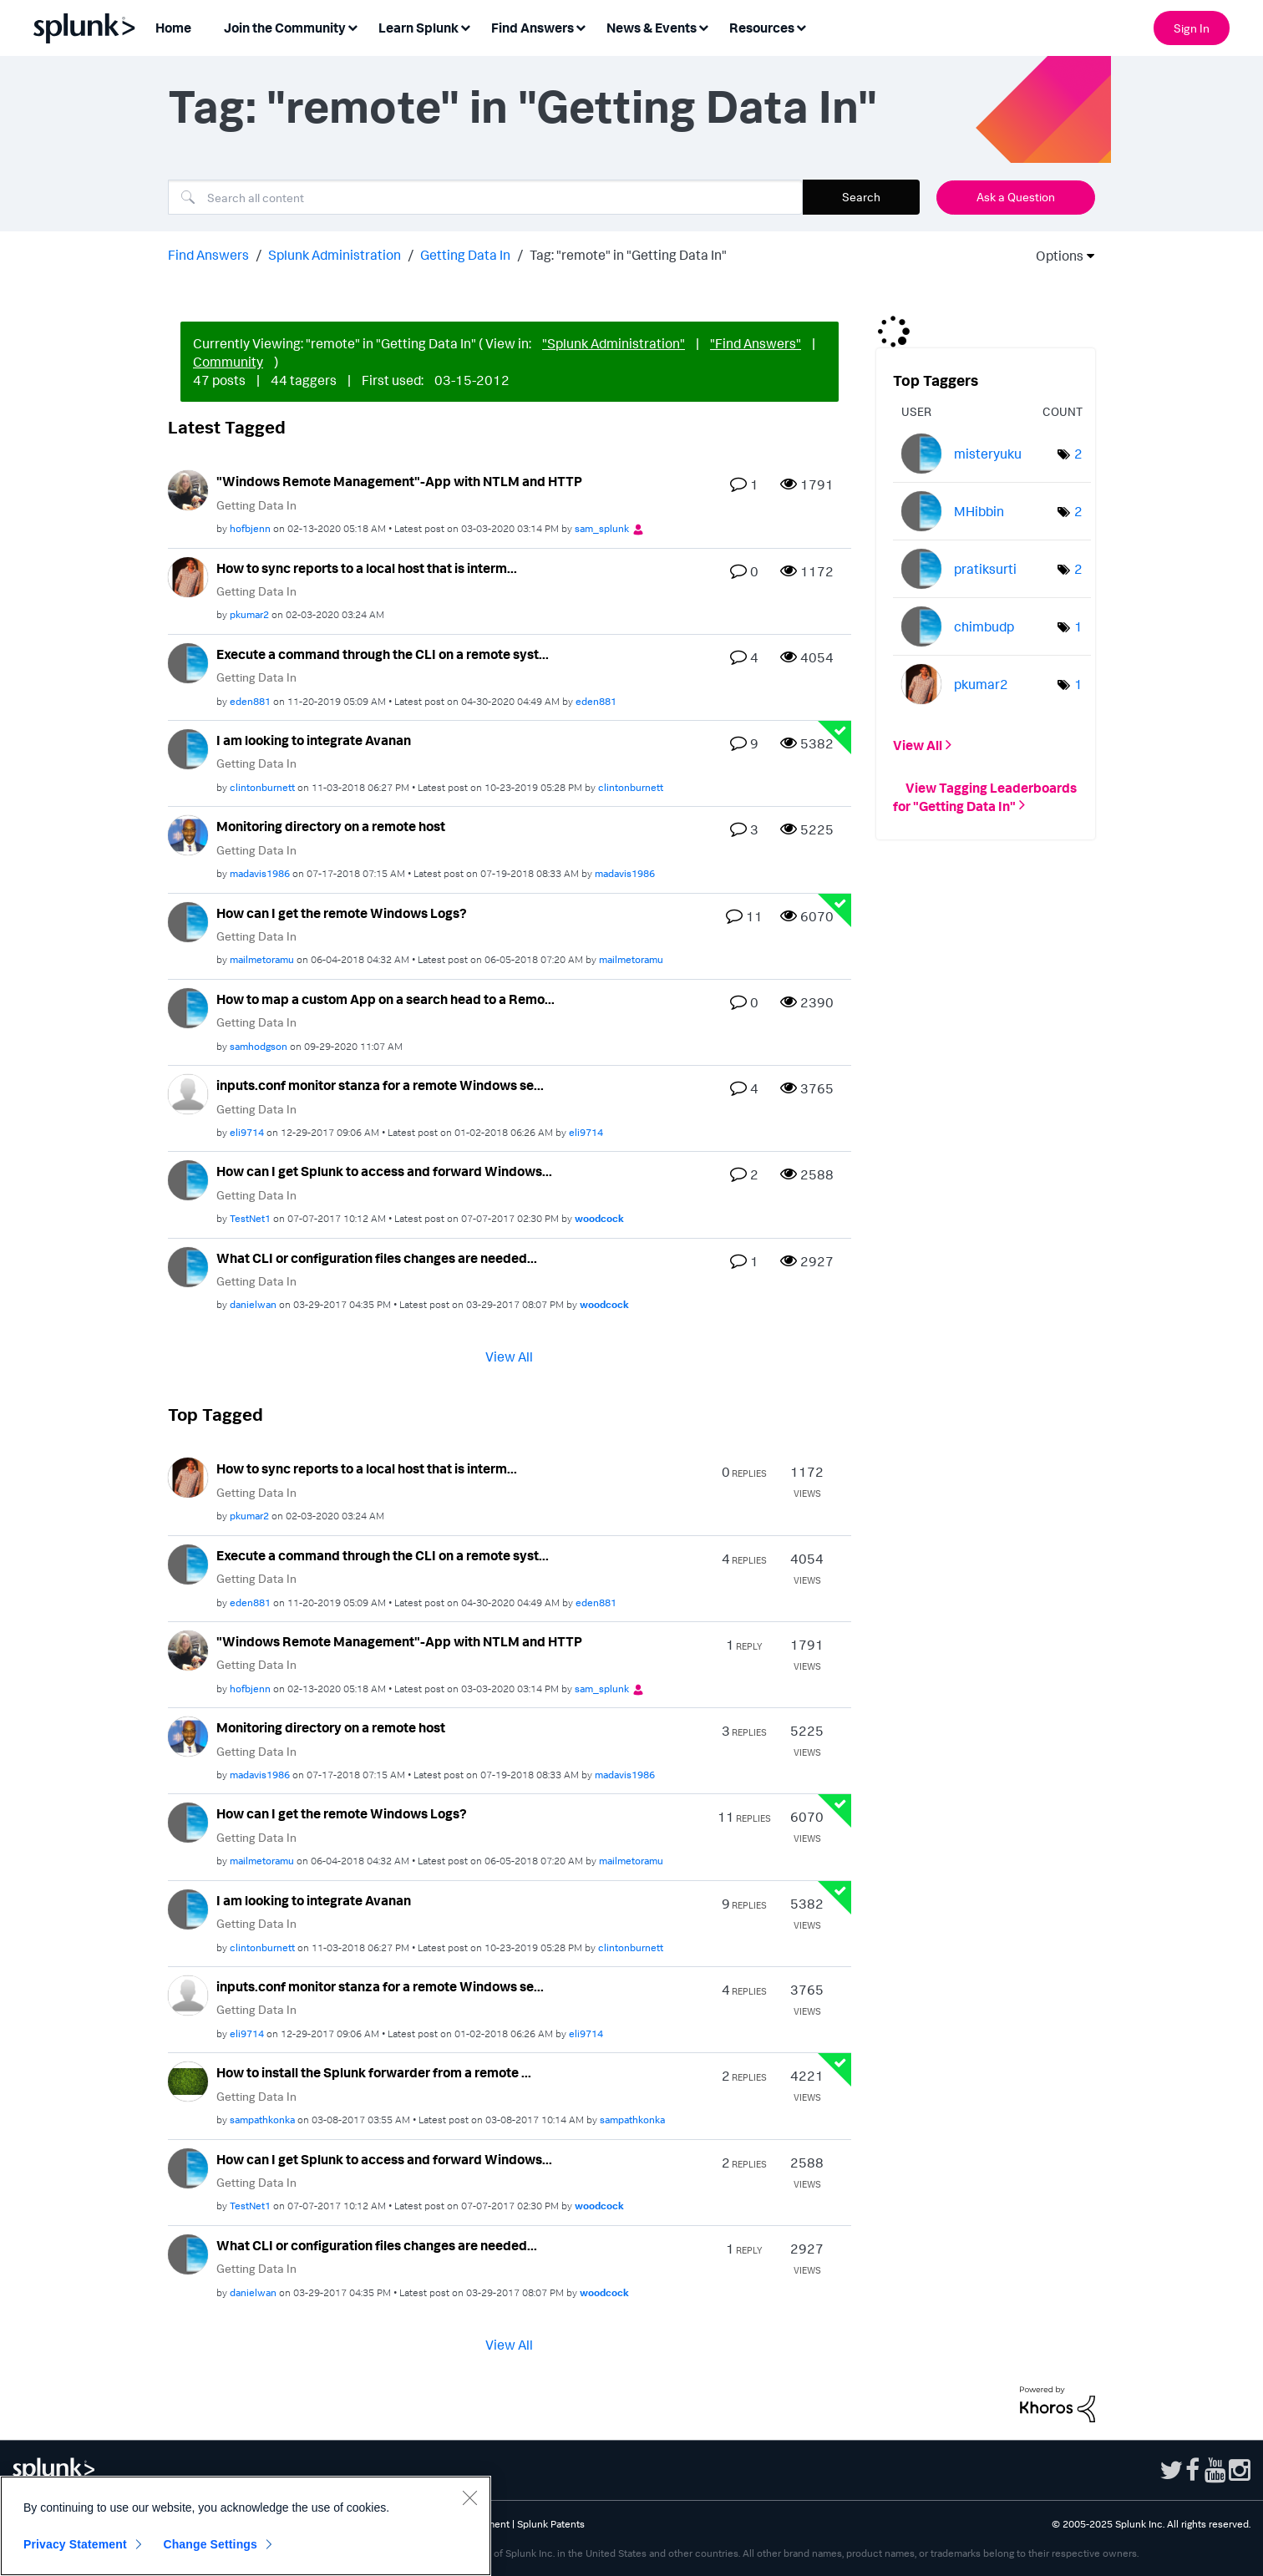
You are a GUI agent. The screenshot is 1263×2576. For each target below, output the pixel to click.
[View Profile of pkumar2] (249, 614)
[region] (245, 2526)
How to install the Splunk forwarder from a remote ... (373, 2072)
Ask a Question (1015, 197)
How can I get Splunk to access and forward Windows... (384, 1171)
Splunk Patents (551, 2524)
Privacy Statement (75, 2544)
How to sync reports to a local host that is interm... (366, 568)
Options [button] (1054, 255)
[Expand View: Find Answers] (580, 26)
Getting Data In (465, 254)
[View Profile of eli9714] (247, 1132)
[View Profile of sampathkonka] (262, 2119)
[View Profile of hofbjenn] (250, 528)
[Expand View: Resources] (801, 26)
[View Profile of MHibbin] (979, 511)
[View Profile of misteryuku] (988, 453)
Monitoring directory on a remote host (330, 826)
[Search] (485, 197)
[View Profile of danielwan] (253, 1304)
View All (509, 1356)
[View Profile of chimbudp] (984, 626)
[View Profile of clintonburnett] (262, 787)
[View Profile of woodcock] (599, 1218)
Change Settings (210, 2544)
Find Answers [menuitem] (532, 27)
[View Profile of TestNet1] (250, 1218)
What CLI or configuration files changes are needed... (376, 1258)
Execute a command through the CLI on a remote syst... (382, 654)
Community (228, 361)
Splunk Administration (334, 254)
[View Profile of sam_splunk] (602, 528)
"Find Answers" (755, 343)
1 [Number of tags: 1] (1078, 626)
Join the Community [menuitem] (285, 27)
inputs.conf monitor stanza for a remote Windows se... (380, 1085)
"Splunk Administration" (613, 343)
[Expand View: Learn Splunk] (465, 26)
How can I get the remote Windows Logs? (341, 913)
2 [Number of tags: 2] (1078, 453)
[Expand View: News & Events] (703, 26)
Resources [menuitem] (761, 27)
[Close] (469, 2497)
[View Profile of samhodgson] (258, 1046)
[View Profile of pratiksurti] (985, 568)
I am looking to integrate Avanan (313, 740)
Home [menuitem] (173, 27)
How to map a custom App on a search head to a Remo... (385, 999)
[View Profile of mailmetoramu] (262, 959)
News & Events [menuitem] (651, 27)
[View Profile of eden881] (250, 701)
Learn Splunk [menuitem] (418, 27)
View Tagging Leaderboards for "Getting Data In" (985, 796)
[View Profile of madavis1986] (260, 873)
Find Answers (208, 254)
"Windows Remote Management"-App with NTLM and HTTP (399, 481)
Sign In (1192, 28)
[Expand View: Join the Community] (352, 26)
